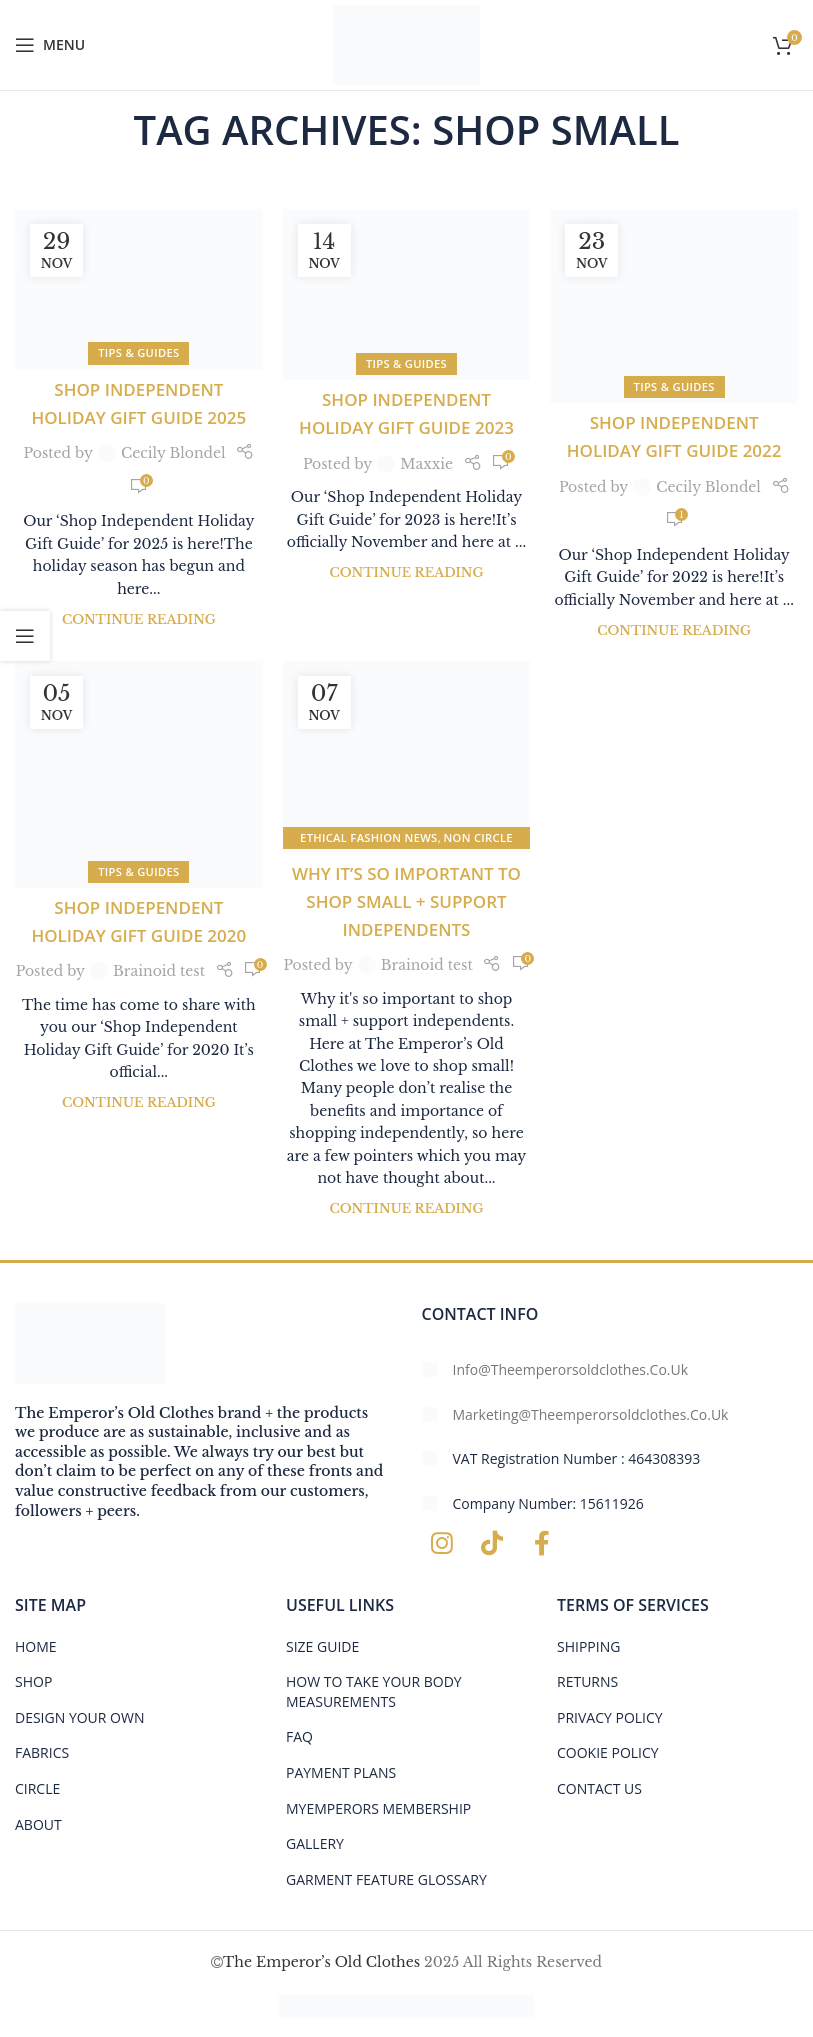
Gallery (315, 1843)
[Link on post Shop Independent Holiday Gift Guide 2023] (407, 294)
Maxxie (426, 464)
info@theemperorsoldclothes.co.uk (571, 1369)
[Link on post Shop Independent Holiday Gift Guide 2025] (139, 289)
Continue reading (139, 619)
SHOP (33, 1681)
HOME (36, 1646)
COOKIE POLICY (608, 1752)
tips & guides (138, 352)
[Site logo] (406, 44)
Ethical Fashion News (368, 837)
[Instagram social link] (442, 1544)
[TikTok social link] (492, 1544)
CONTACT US (599, 1788)
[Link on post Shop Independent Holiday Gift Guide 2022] (674, 306)
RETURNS (587, 1681)
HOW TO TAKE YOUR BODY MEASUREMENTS (374, 1691)
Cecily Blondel (173, 453)
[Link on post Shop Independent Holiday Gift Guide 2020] (139, 774)
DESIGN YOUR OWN (79, 1717)
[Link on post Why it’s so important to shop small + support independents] (407, 757)
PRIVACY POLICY (610, 1717)
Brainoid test (159, 971)
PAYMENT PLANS (341, 1772)
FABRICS (42, 1752)
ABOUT (38, 1824)
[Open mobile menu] (50, 45)
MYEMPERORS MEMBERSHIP (378, 1808)
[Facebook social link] (542, 1544)
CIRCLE (37, 1788)
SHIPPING (588, 1646)
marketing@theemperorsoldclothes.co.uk (591, 1414)
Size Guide (322, 1646)
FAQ (299, 1736)
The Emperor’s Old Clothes (321, 1962)
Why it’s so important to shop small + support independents (406, 901)
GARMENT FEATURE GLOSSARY (386, 1879)
